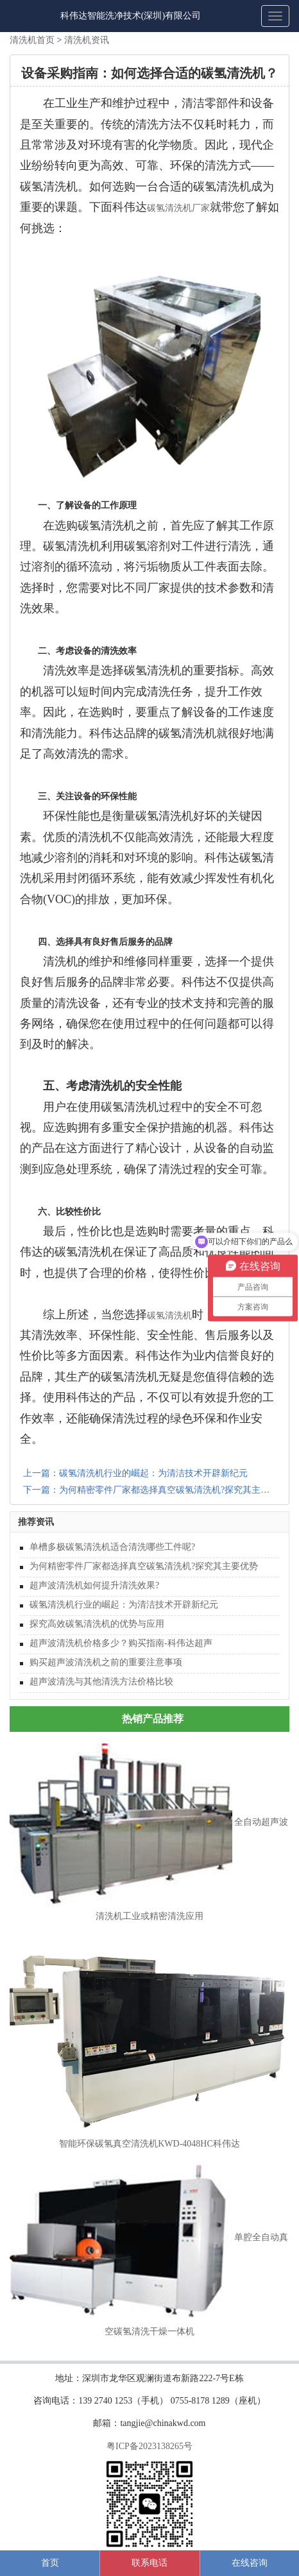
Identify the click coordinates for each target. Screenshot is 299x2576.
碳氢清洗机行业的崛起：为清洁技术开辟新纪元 (124, 1604)
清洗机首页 (32, 40)
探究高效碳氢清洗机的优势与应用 (97, 1624)
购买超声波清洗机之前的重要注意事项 (106, 1662)
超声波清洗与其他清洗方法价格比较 (101, 1681)
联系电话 (149, 2563)
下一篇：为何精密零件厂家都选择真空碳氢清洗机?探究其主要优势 (155, 1490)
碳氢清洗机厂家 (178, 208)
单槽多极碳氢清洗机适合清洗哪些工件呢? (112, 1547)
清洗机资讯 (86, 40)
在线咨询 (250, 2563)
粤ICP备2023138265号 (149, 2446)
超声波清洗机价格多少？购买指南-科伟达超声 (121, 1643)
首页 (50, 2563)
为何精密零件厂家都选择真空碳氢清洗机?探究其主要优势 (144, 1566)
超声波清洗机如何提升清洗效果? (94, 1585)
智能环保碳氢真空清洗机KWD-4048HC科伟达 (149, 2143)
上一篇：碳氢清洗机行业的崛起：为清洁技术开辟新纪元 (135, 1473)
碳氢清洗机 (169, 1315)
